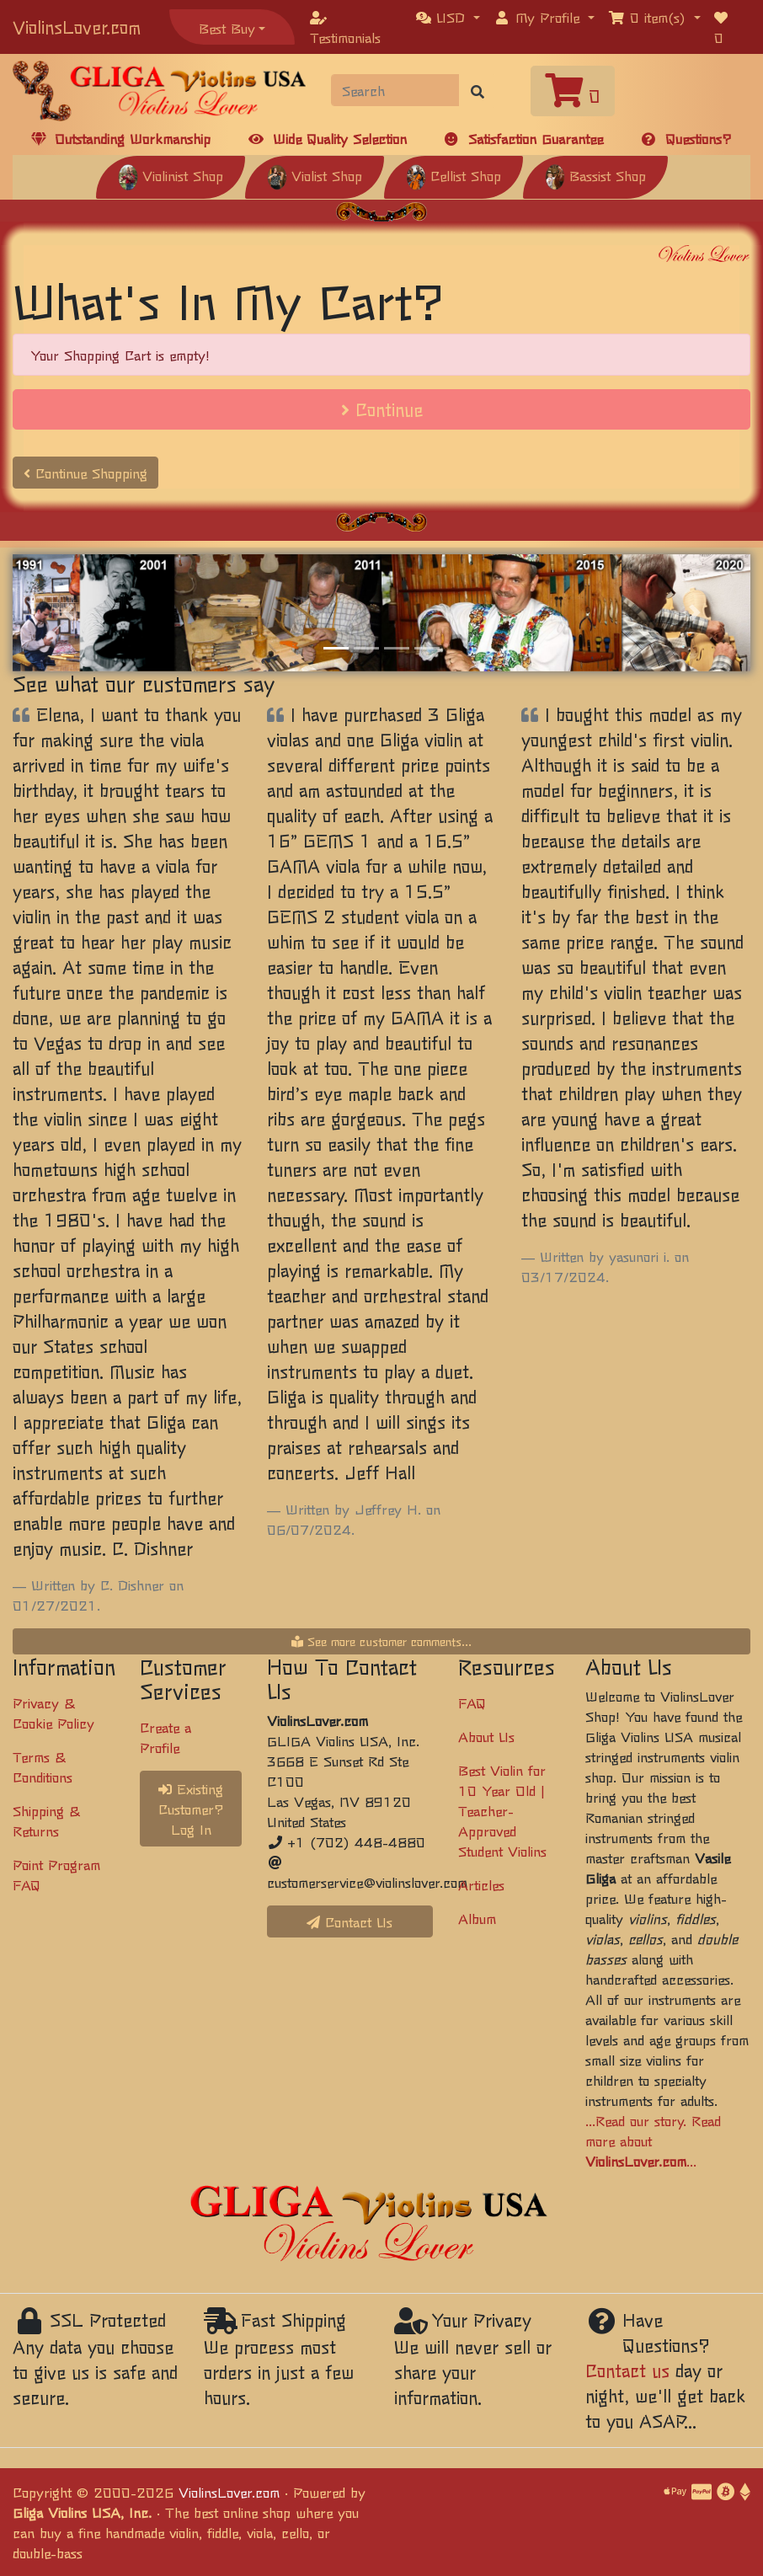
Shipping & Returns (46, 1820)
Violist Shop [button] (314, 175)
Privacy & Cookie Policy (53, 1712)
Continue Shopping (85, 472)
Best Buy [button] (227, 28)
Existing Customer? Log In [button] (191, 1808)
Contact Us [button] (349, 1921)
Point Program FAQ (56, 1874)
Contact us (627, 2370)
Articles (481, 1884)
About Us (486, 1736)
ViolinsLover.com (77, 26)
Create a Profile (165, 1737)
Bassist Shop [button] (595, 175)
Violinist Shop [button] (170, 175)
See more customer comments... (381, 1641)
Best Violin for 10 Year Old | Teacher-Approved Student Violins (502, 1810)
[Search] (396, 90)
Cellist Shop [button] (453, 175)
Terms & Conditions (42, 1766)
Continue (382, 409)
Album (477, 1918)
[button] (448, 17)
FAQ (472, 1702)
